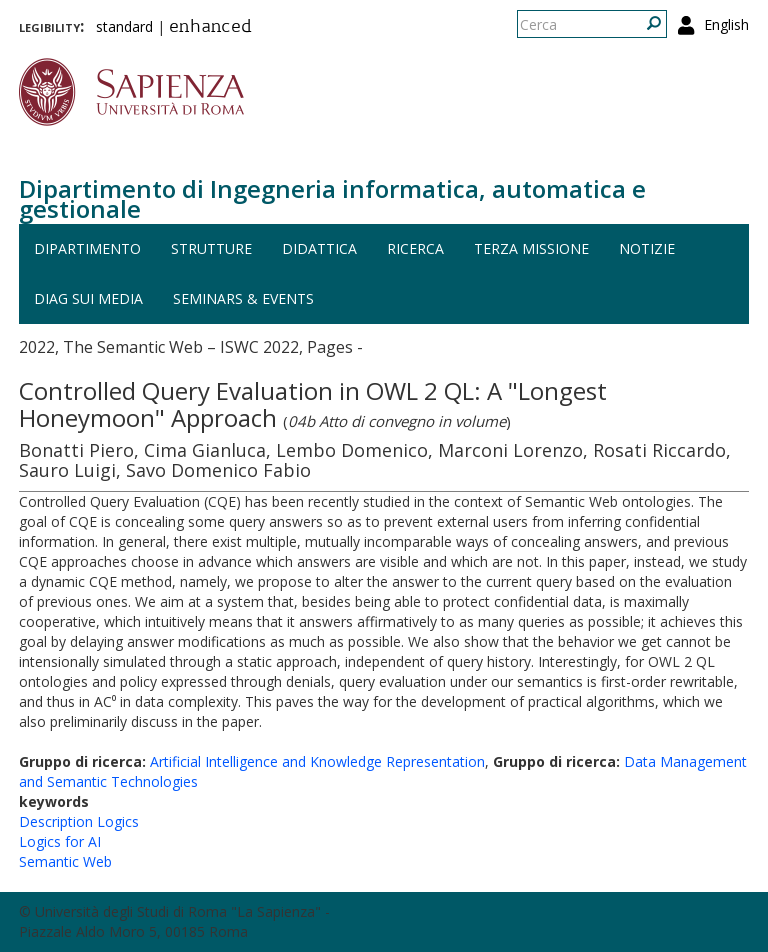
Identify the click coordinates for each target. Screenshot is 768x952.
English (726, 24)
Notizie (647, 248)
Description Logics (79, 821)
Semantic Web (65, 861)
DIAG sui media (88, 298)
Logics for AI (60, 841)
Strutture (211, 248)
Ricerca (415, 248)
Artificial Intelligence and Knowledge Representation (317, 761)
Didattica (319, 248)
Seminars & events (243, 298)
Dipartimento (87, 248)
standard (124, 26)
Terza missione (531, 248)
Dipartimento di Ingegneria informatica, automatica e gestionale (332, 198)
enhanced (210, 28)
